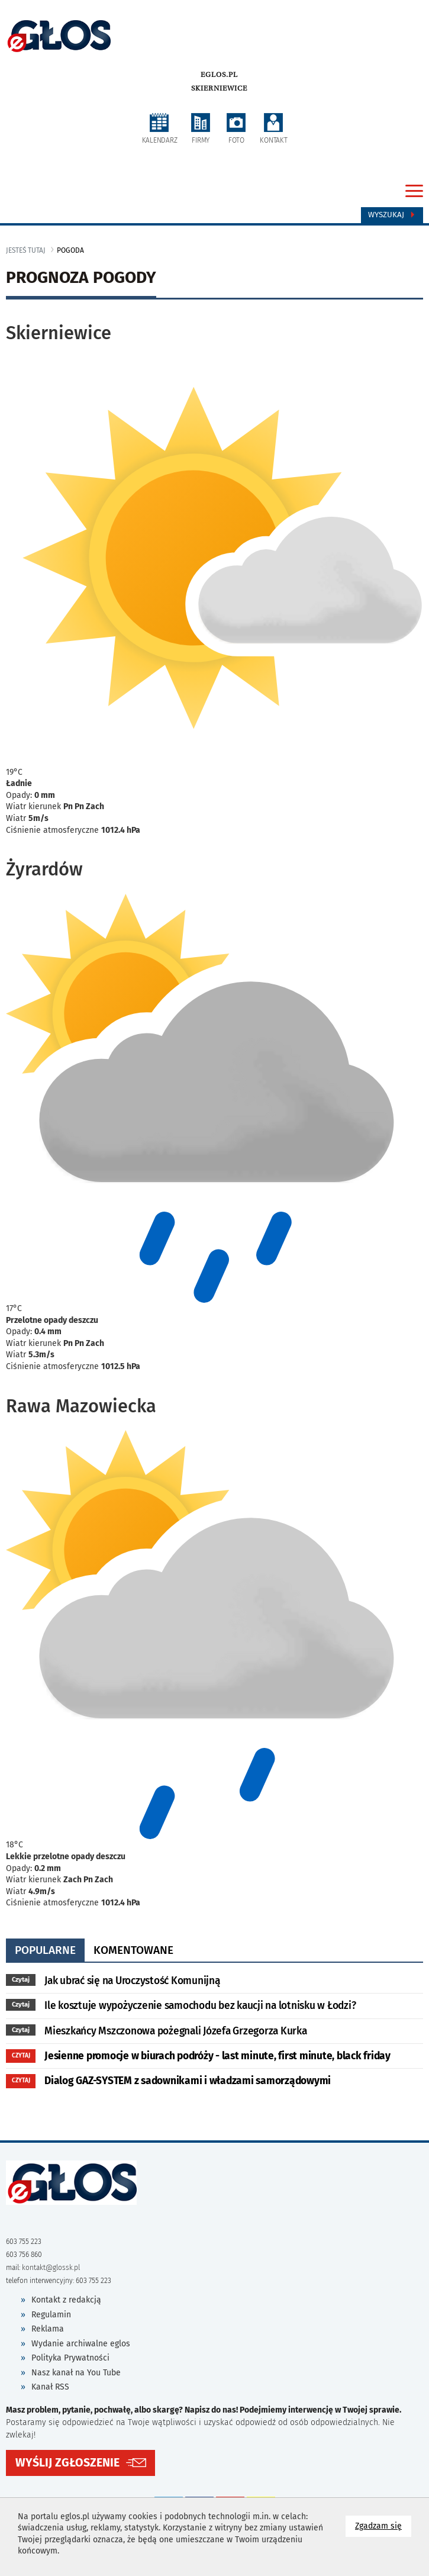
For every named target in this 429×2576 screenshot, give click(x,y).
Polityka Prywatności (70, 2358)
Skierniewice (219, 88)
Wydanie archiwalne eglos (80, 2344)
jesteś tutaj (26, 250)
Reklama (47, 2329)
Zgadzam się (383, 2525)
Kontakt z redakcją (66, 2300)
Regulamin (51, 2315)
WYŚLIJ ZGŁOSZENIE (67, 2462)
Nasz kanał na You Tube (76, 2373)
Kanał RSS (50, 2387)
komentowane (133, 1950)
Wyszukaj (392, 215)
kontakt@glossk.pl (51, 2267)
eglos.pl (219, 74)
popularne (45, 1950)
